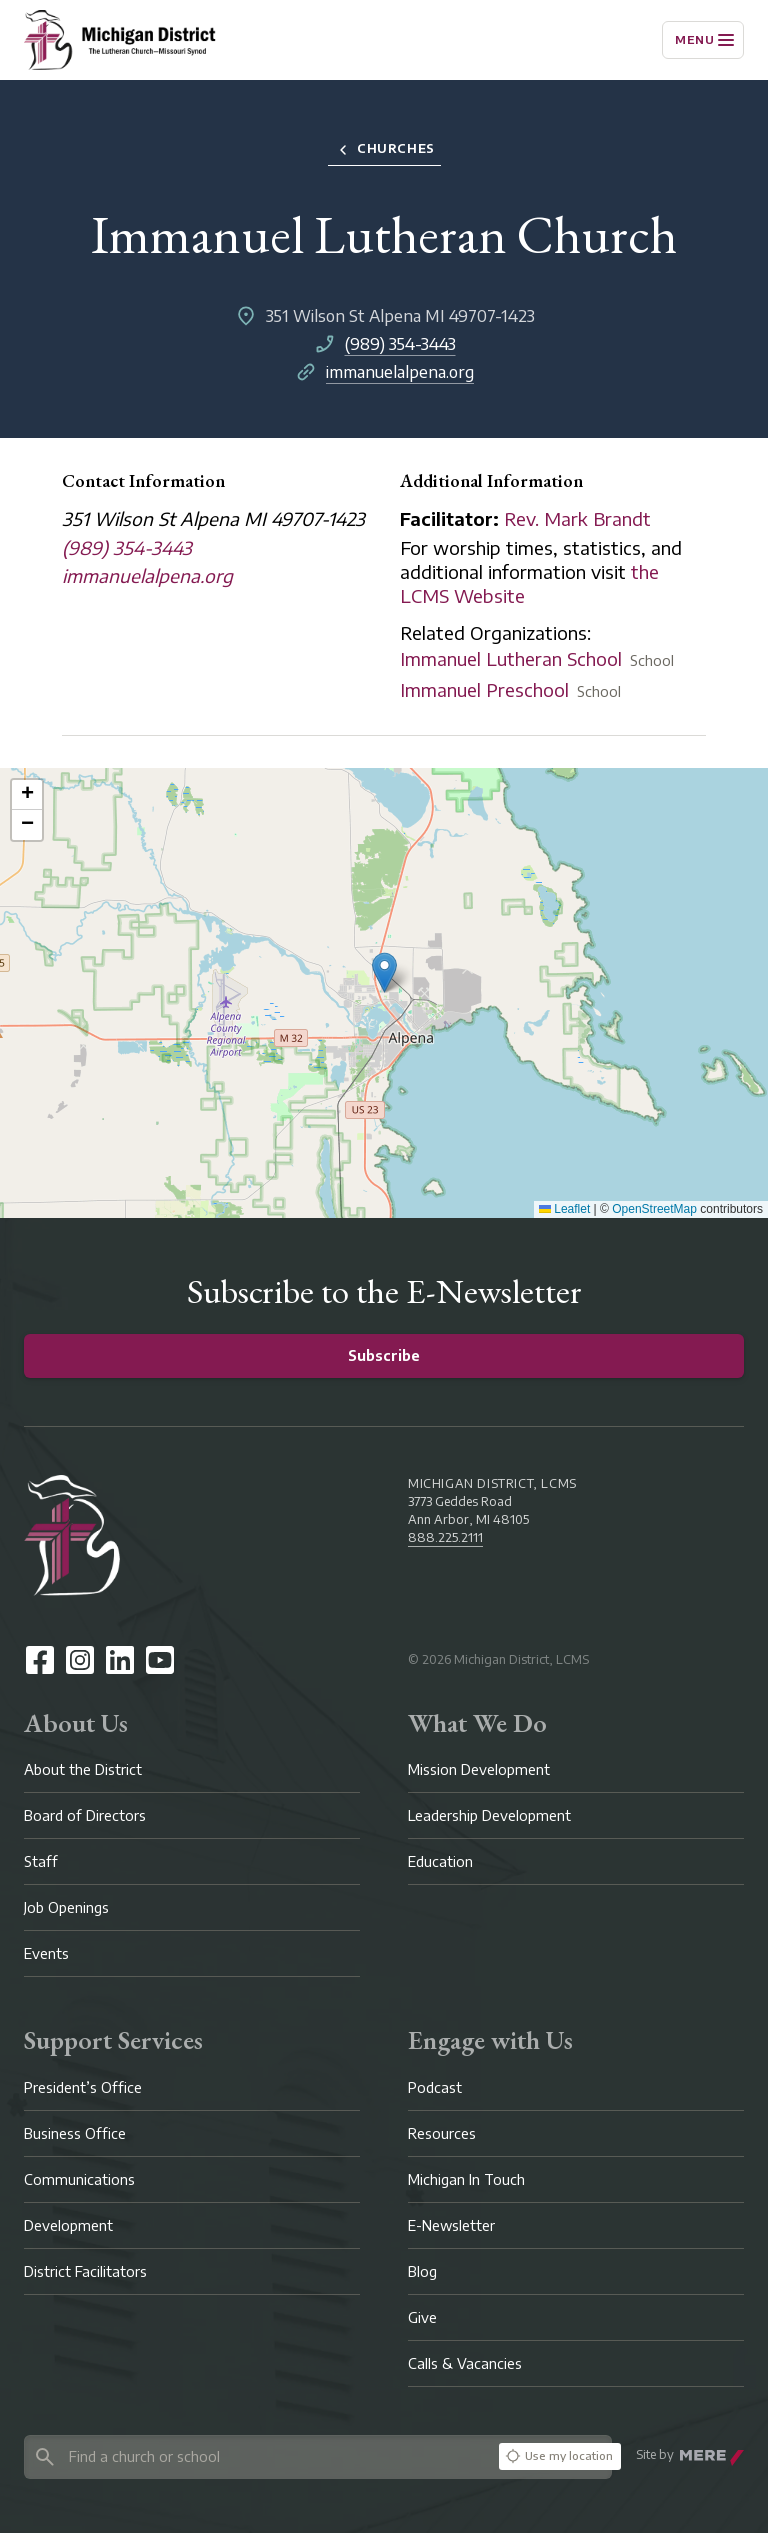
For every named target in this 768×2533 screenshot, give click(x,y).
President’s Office (83, 2087)
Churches (384, 150)
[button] (384, 972)
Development (68, 2225)
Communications (79, 2179)
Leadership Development (489, 1815)
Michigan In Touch (466, 2179)
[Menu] (703, 40)
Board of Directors (85, 1815)
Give (422, 2317)
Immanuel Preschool (484, 689)
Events (46, 1953)
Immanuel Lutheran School (511, 658)
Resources (442, 2133)
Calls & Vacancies (465, 2363)
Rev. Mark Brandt (577, 518)
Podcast (435, 2087)
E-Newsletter (451, 2225)
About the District (83, 1769)
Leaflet (564, 1209)
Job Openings (66, 1907)
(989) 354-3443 (400, 344)
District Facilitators (85, 2271)
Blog (422, 2271)
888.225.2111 (445, 1537)
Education (440, 1861)
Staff (41, 1861)
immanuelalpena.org (400, 372)
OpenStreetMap (654, 1209)
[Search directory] (258, 2456)
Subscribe (384, 1355)
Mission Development (479, 1769)
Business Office (75, 2133)
